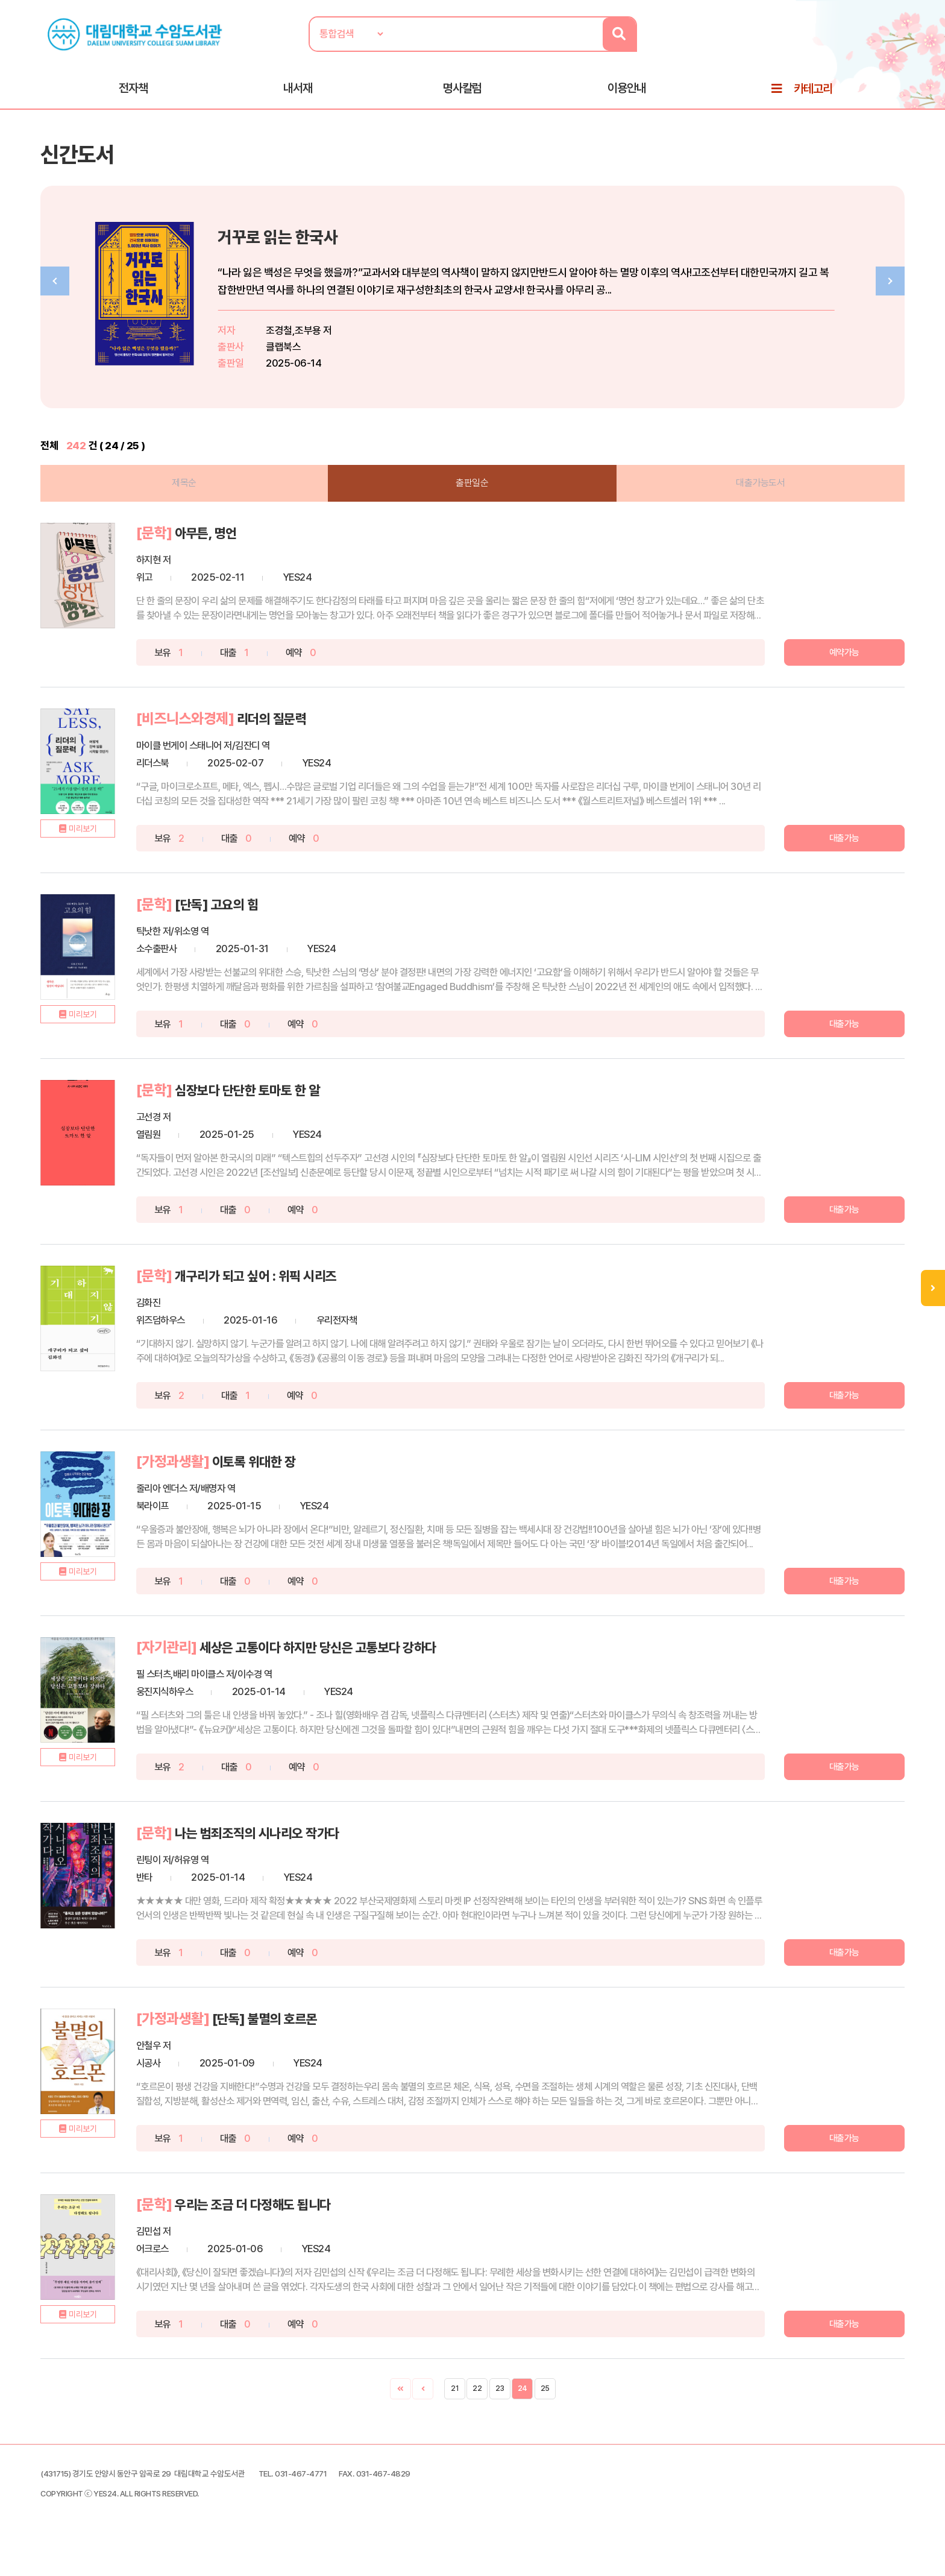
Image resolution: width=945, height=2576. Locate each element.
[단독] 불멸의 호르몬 (287, 2047)
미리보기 (96, 869)
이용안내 (627, 91)
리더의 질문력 (292, 747)
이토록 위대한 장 (275, 1489)
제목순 (191, 511)
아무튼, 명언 (226, 561)
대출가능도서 (753, 511)
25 (545, 2417)
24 (522, 2417)
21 (454, 2417)
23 (499, 2417)
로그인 (888, 46)
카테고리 (813, 91)
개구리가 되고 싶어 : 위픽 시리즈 (281, 1304)
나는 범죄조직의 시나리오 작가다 (283, 1861)
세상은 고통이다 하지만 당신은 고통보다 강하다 (347, 1675)
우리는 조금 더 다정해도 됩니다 (278, 2232)
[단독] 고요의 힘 (237, 932)
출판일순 (472, 511)
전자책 (133, 91)
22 (477, 2417)
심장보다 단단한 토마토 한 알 (271, 1118)
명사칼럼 (462, 91)
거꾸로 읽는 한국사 (308, 244)
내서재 (297, 91)
